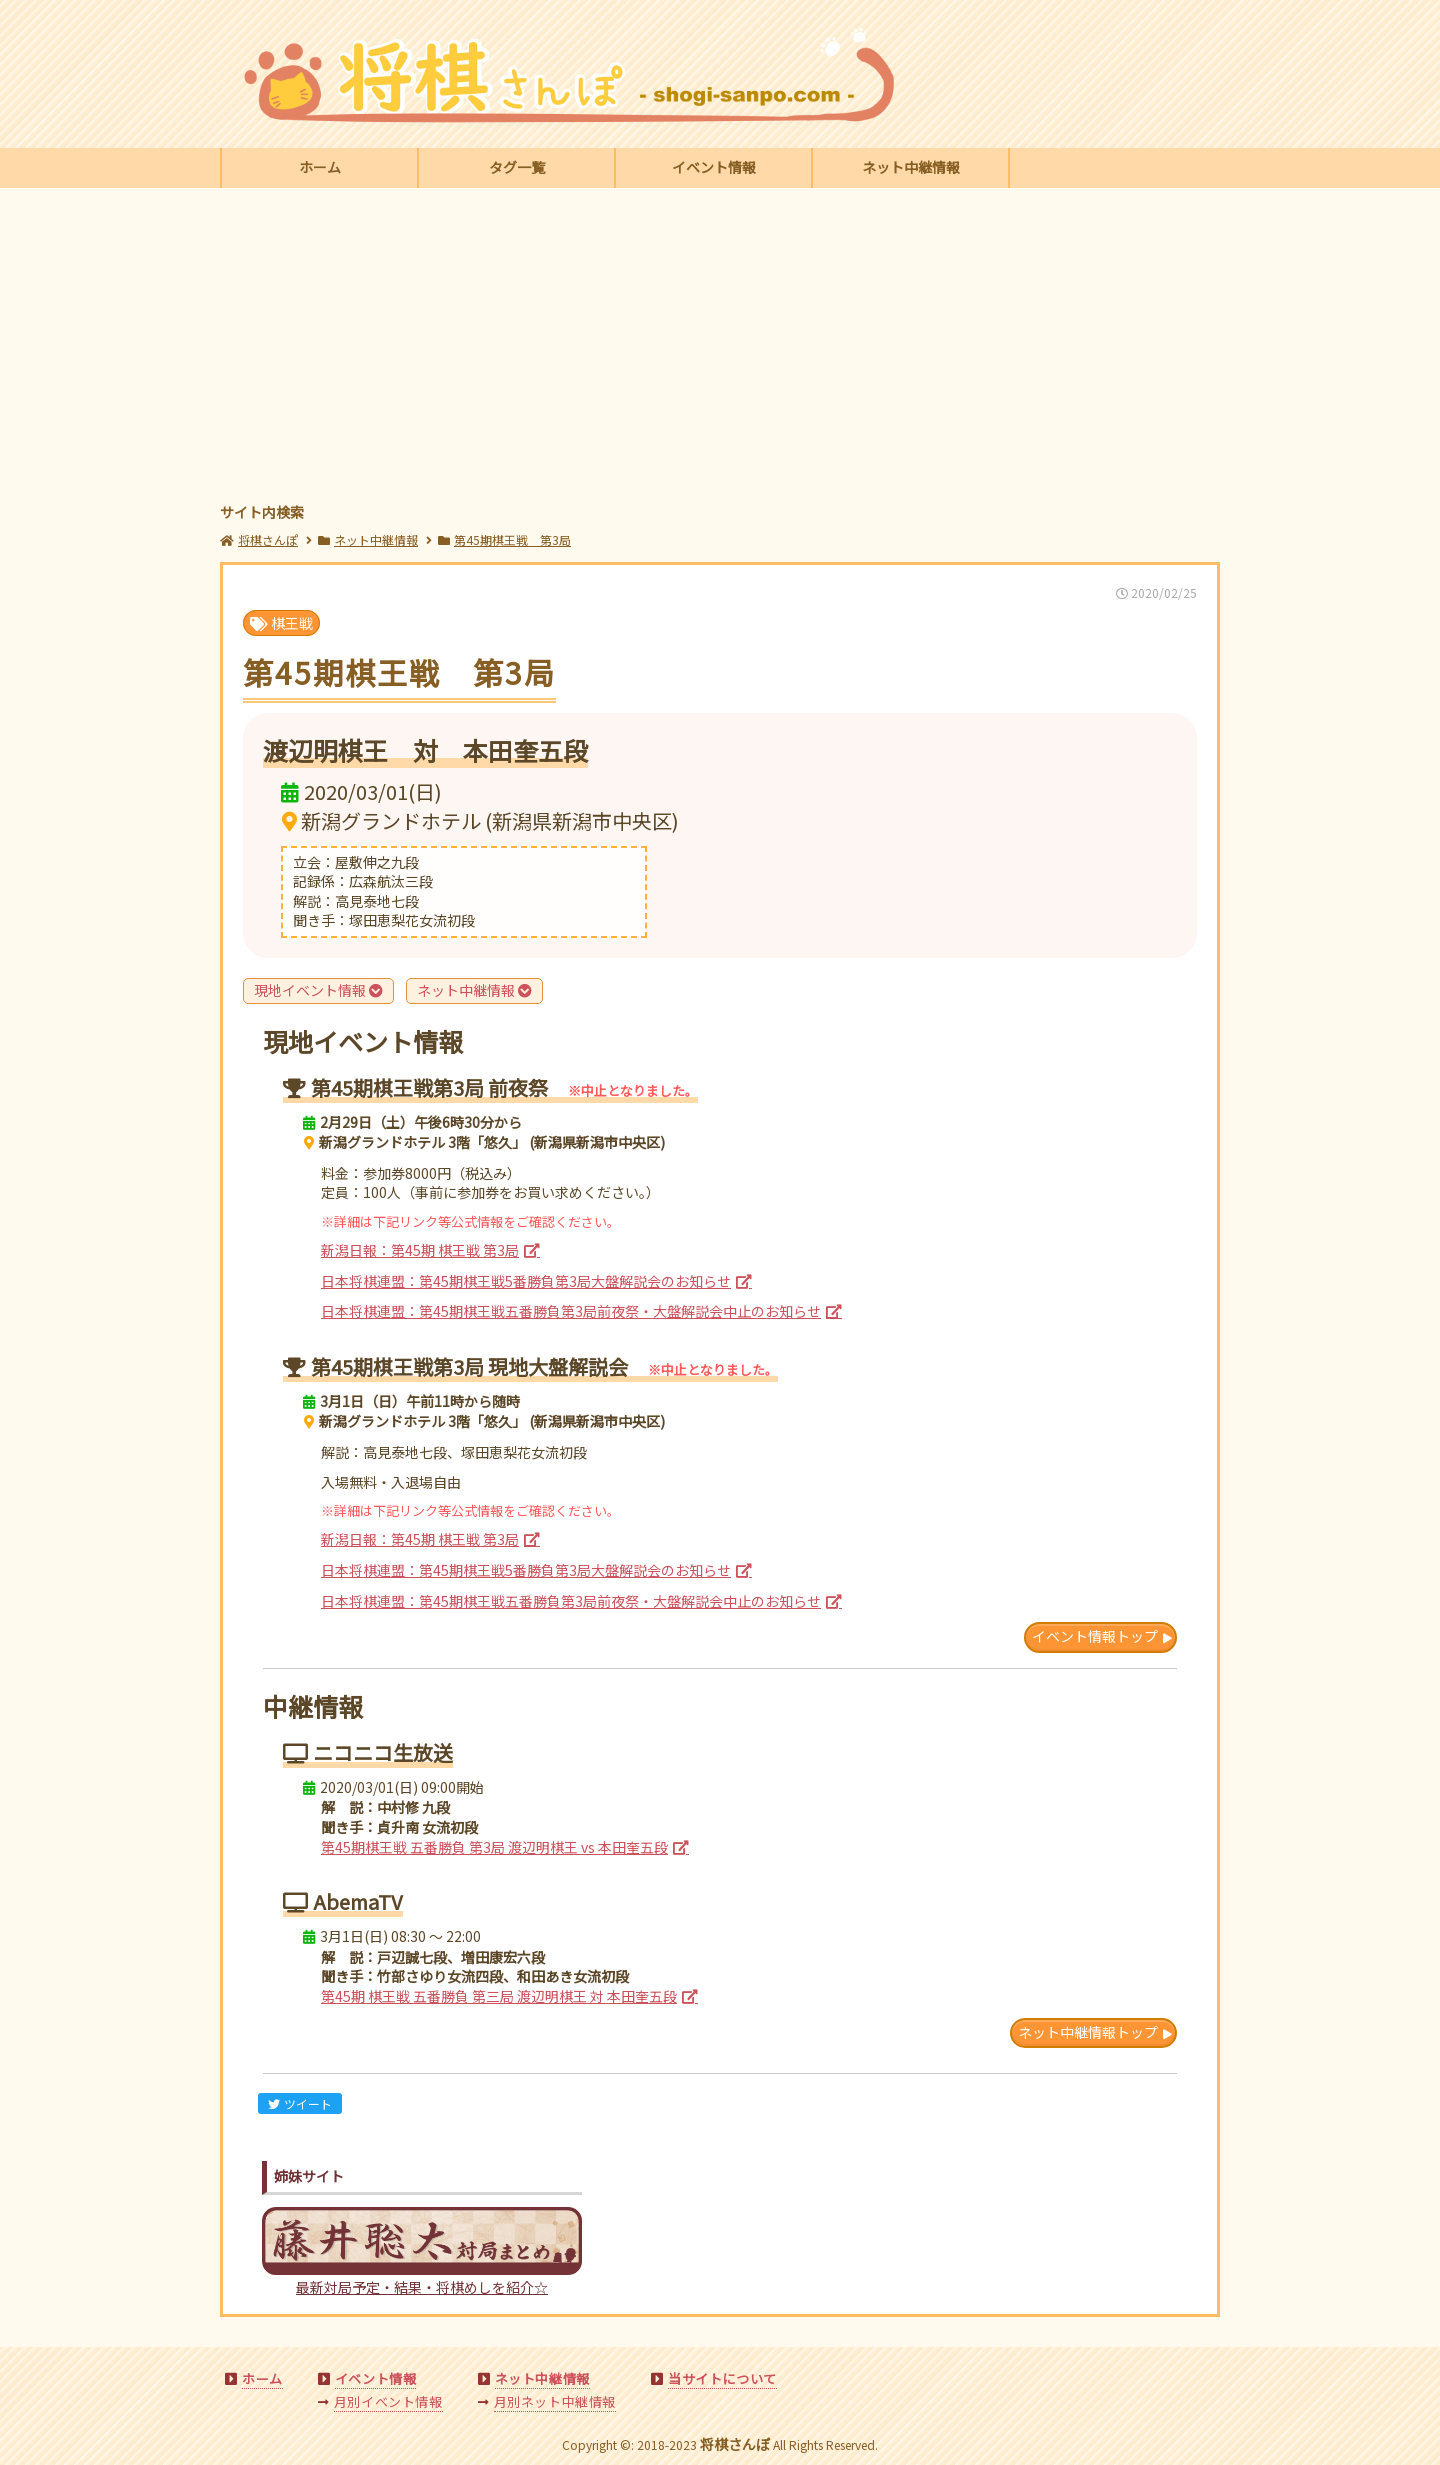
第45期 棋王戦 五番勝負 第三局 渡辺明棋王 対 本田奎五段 (499, 1996)
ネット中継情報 (911, 167)
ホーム (320, 167)
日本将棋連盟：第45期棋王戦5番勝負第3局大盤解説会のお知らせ (526, 1281)
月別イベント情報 (388, 2401)
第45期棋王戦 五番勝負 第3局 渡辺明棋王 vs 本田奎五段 (494, 1847)
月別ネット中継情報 (555, 2401)
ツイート (300, 2103)
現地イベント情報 (318, 990)
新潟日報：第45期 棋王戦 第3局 (420, 1250)
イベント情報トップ (1095, 1636)
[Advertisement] (720, 348)
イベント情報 (714, 167)
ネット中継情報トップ (1088, 2032)
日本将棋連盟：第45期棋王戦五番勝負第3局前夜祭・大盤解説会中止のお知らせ (571, 1311)
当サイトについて (722, 2378)
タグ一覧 (517, 167)
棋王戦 (281, 623)
